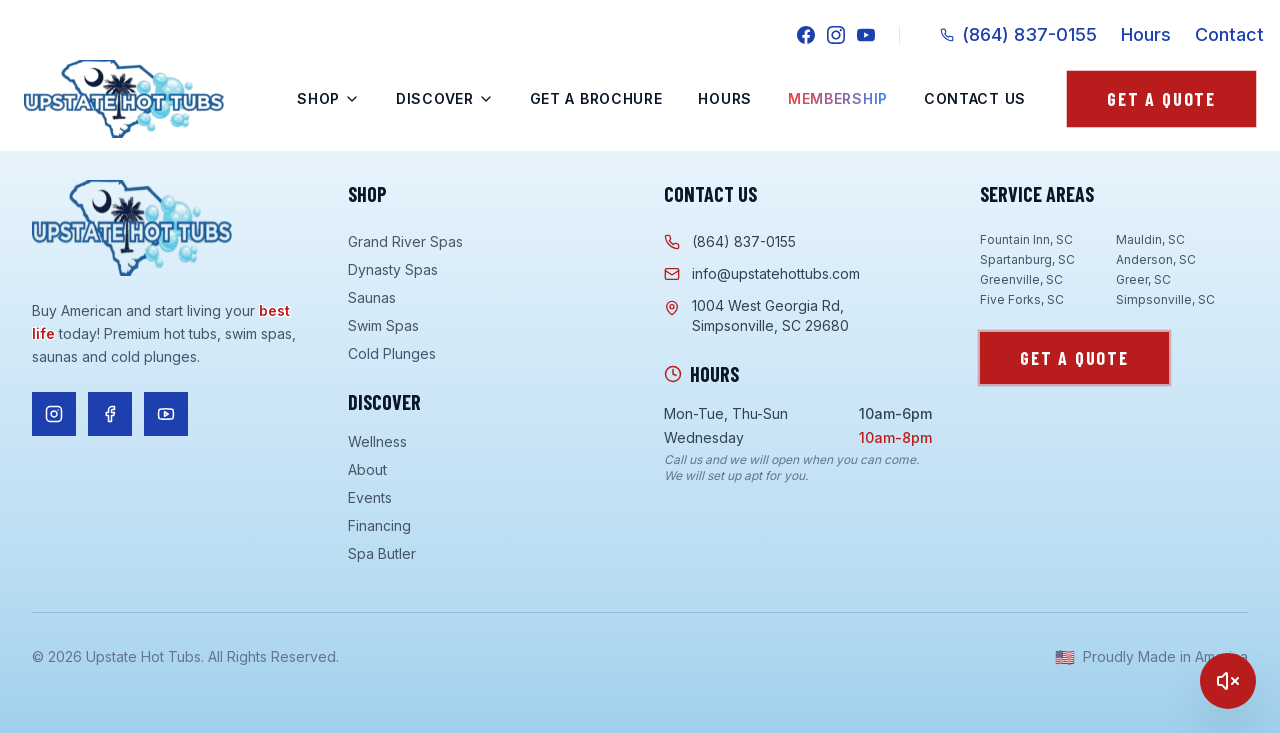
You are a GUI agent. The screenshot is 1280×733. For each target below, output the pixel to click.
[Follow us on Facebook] (110, 414)
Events (370, 497)
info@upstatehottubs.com (762, 273)
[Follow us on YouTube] (166, 414)
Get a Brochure (596, 98)
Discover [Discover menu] (445, 98)
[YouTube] (866, 35)
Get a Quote (1161, 99)
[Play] (1228, 681)
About (367, 469)
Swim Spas (383, 325)
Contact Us (975, 98)
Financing (379, 525)
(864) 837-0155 (1018, 34)
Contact (1229, 34)
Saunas (372, 297)
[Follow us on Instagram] (54, 414)
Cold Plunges (392, 353)
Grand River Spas (405, 241)
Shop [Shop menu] (328, 98)
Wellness (377, 441)
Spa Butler (382, 553)
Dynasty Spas (393, 269)
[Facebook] (806, 35)
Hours (1146, 34)
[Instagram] (836, 35)
